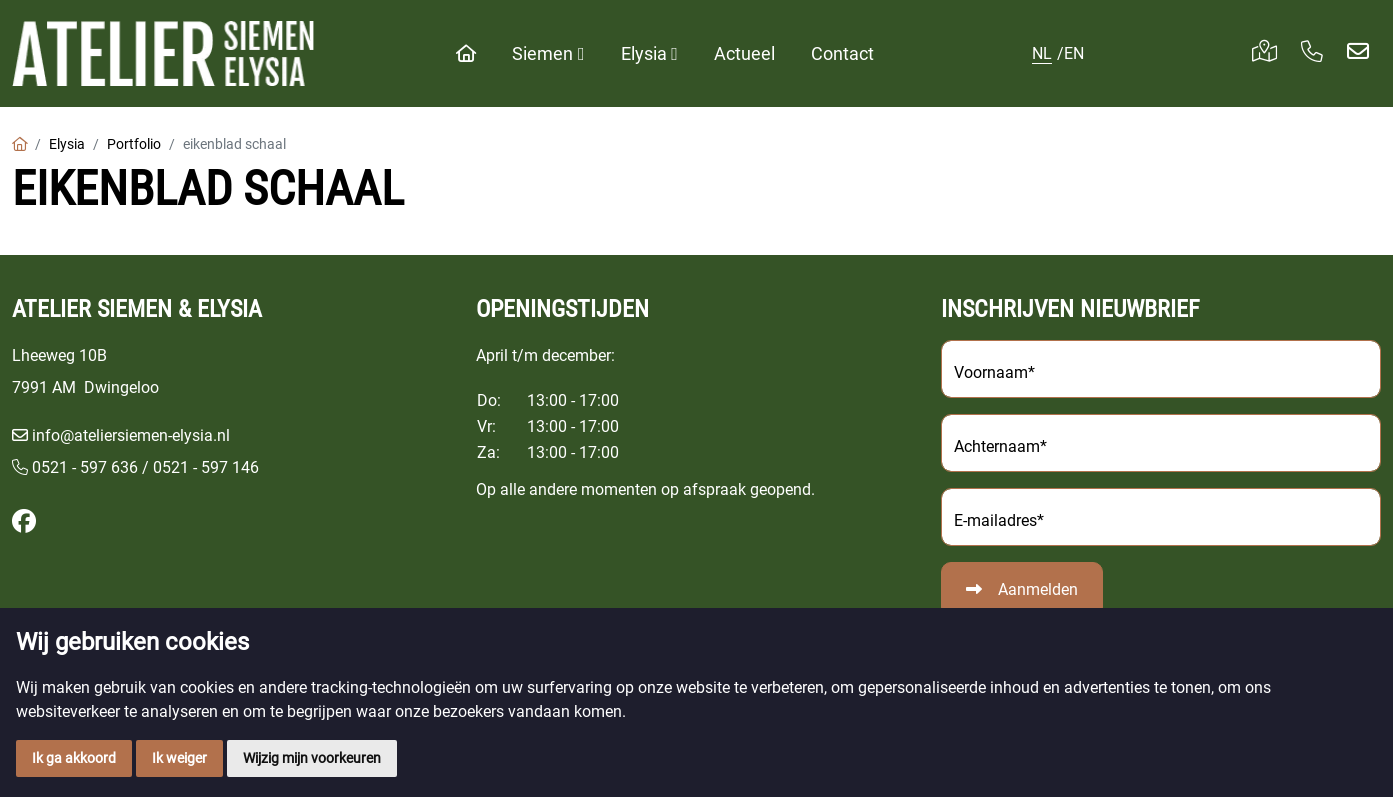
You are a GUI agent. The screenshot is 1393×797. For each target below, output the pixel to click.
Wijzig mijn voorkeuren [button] (312, 758)
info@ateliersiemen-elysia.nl (131, 435)
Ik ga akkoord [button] (74, 758)
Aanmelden (1038, 589)
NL (1042, 53)
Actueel (744, 53)
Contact (842, 53)
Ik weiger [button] (179, 758)
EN (1074, 53)
